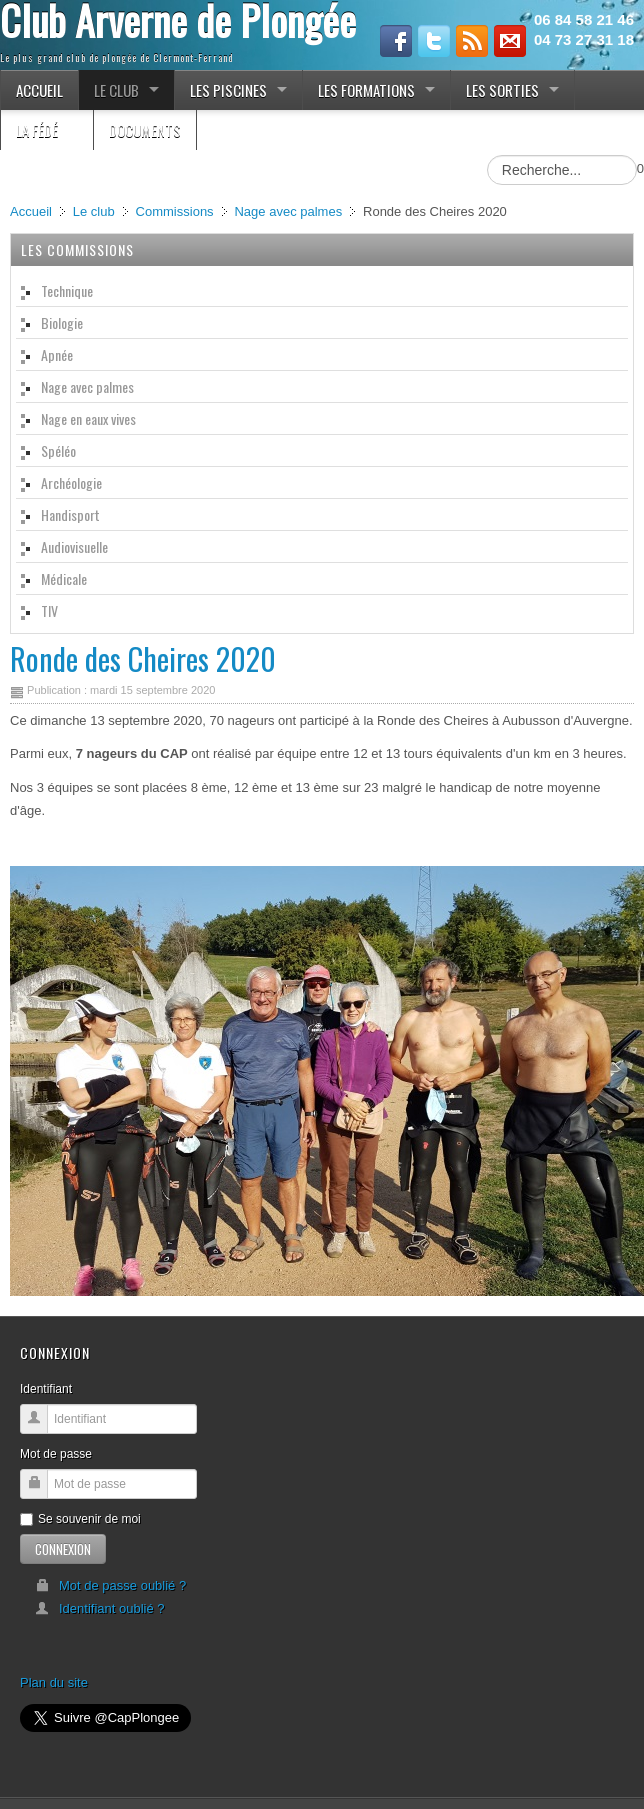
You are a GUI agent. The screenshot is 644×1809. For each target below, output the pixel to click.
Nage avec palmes (288, 211)
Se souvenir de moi (80, 1519)
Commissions (175, 211)
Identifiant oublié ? (100, 1608)
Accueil (31, 211)
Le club (94, 211)
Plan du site (54, 1682)
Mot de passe (56, 1454)
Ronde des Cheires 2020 (143, 658)
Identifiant (46, 1389)
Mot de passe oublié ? (110, 1585)
